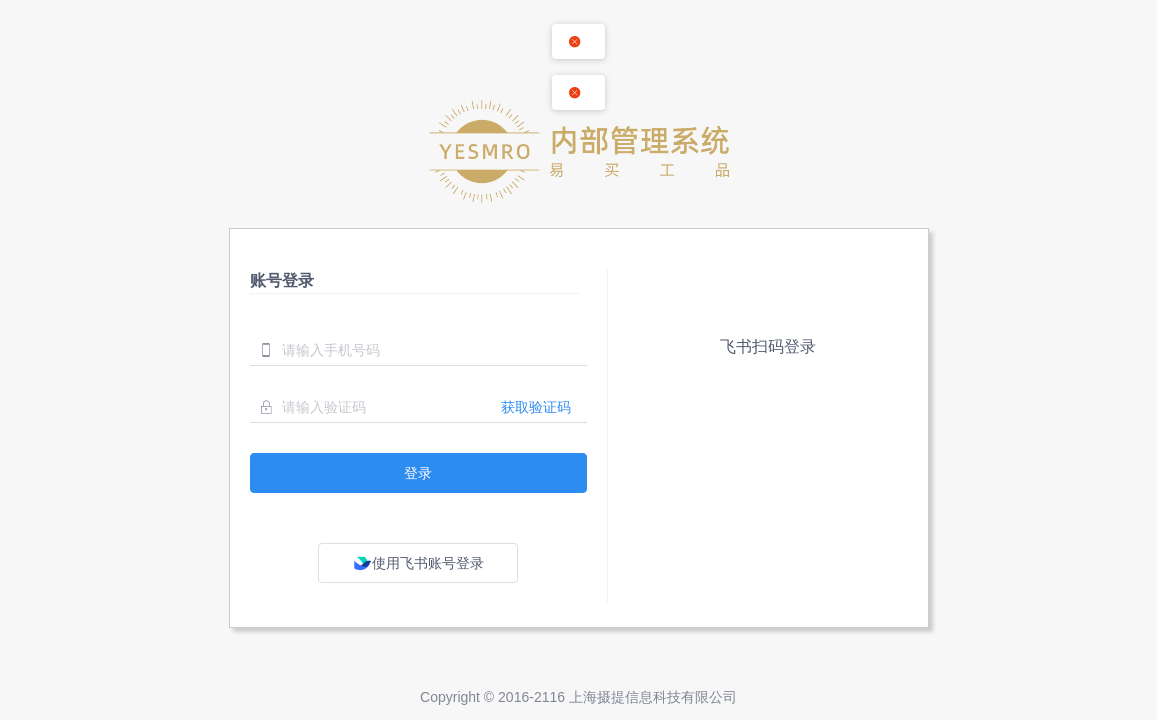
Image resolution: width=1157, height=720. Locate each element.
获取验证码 (536, 407)
